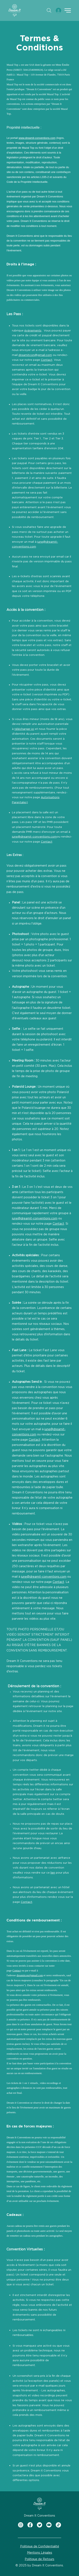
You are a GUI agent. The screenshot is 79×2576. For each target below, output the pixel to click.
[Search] (49, 10)
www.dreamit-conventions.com (37, 137)
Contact (46, 360)
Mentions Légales (39, 2552)
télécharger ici (24, 729)
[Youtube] (49, 2524)
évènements (32, 330)
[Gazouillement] (39, 2524)
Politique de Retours (39, 2559)
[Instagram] (20, 2524)
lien (53, 1872)
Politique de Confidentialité (39, 2546)
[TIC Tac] (58, 2524)
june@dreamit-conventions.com (34, 836)
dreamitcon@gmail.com (35, 355)
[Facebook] (30, 2524)
